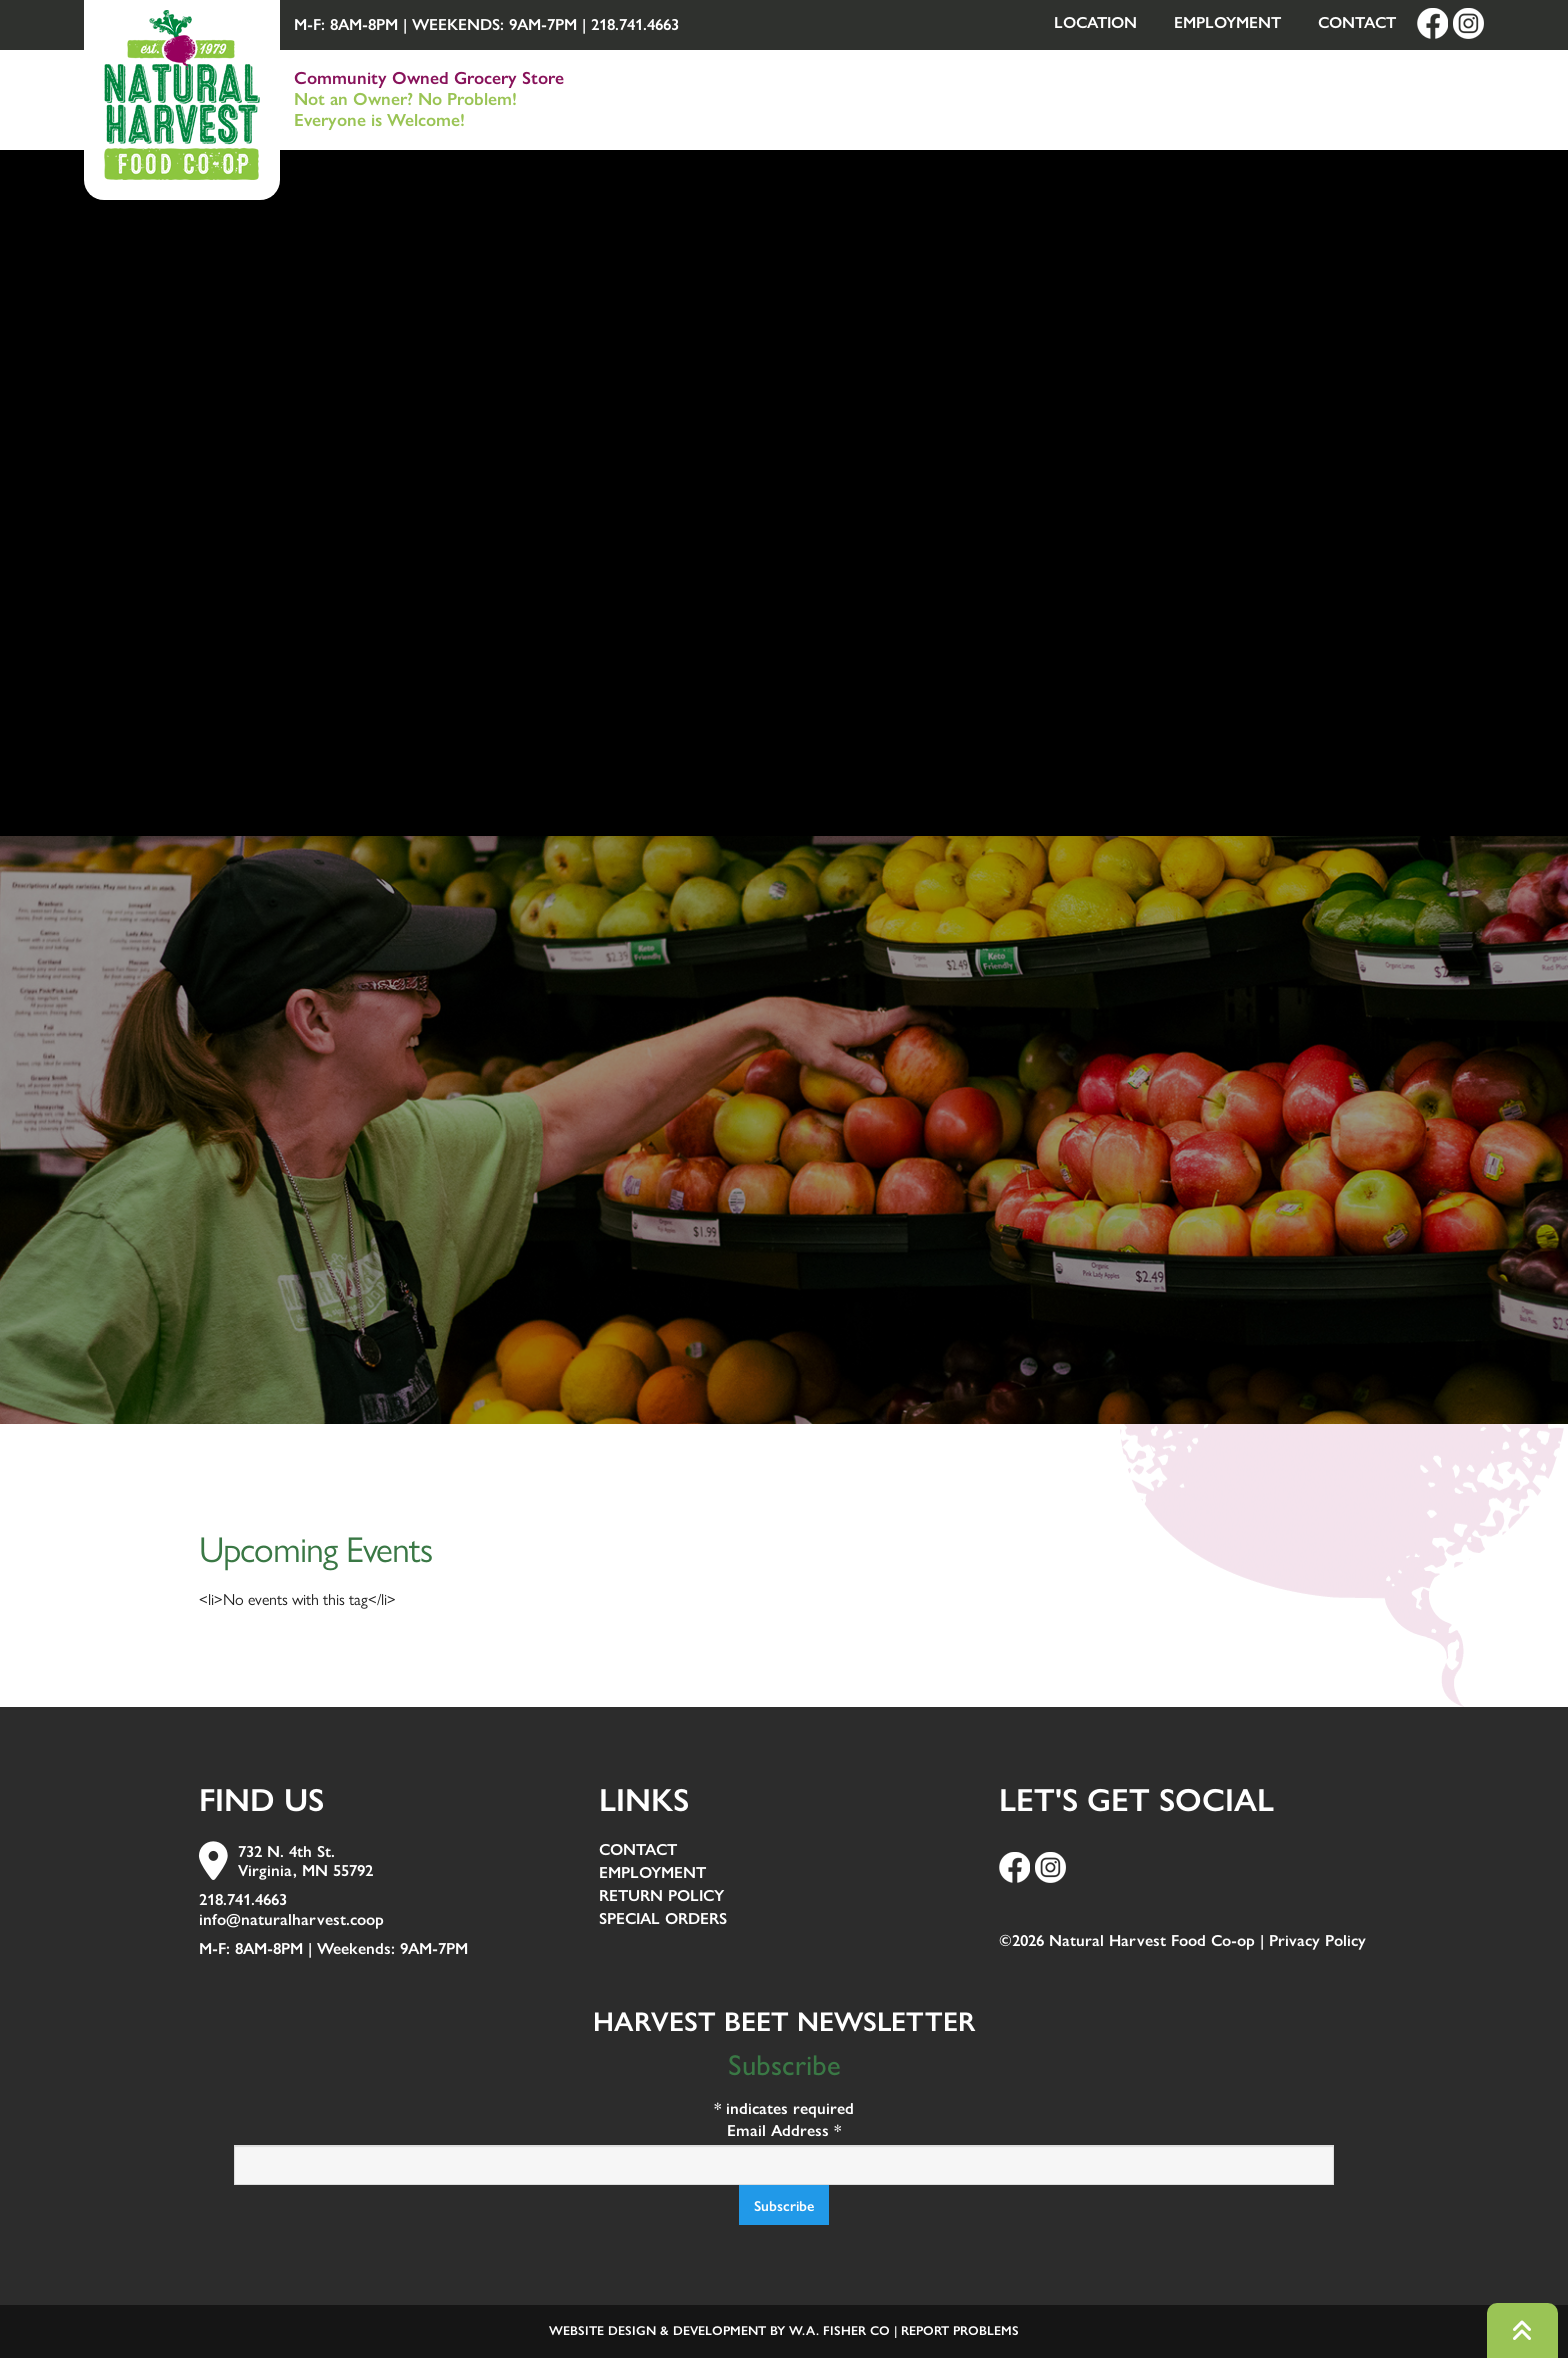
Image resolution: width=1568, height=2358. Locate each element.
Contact (1357, 22)
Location (1095, 22)
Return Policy (661, 1896)
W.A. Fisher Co (839, 2330)
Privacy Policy (1317, 1940)
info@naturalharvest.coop (291, 1919)
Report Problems (960, 2330)
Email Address (784, 2130)
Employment (1227, 22)
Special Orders (663, 1919)
